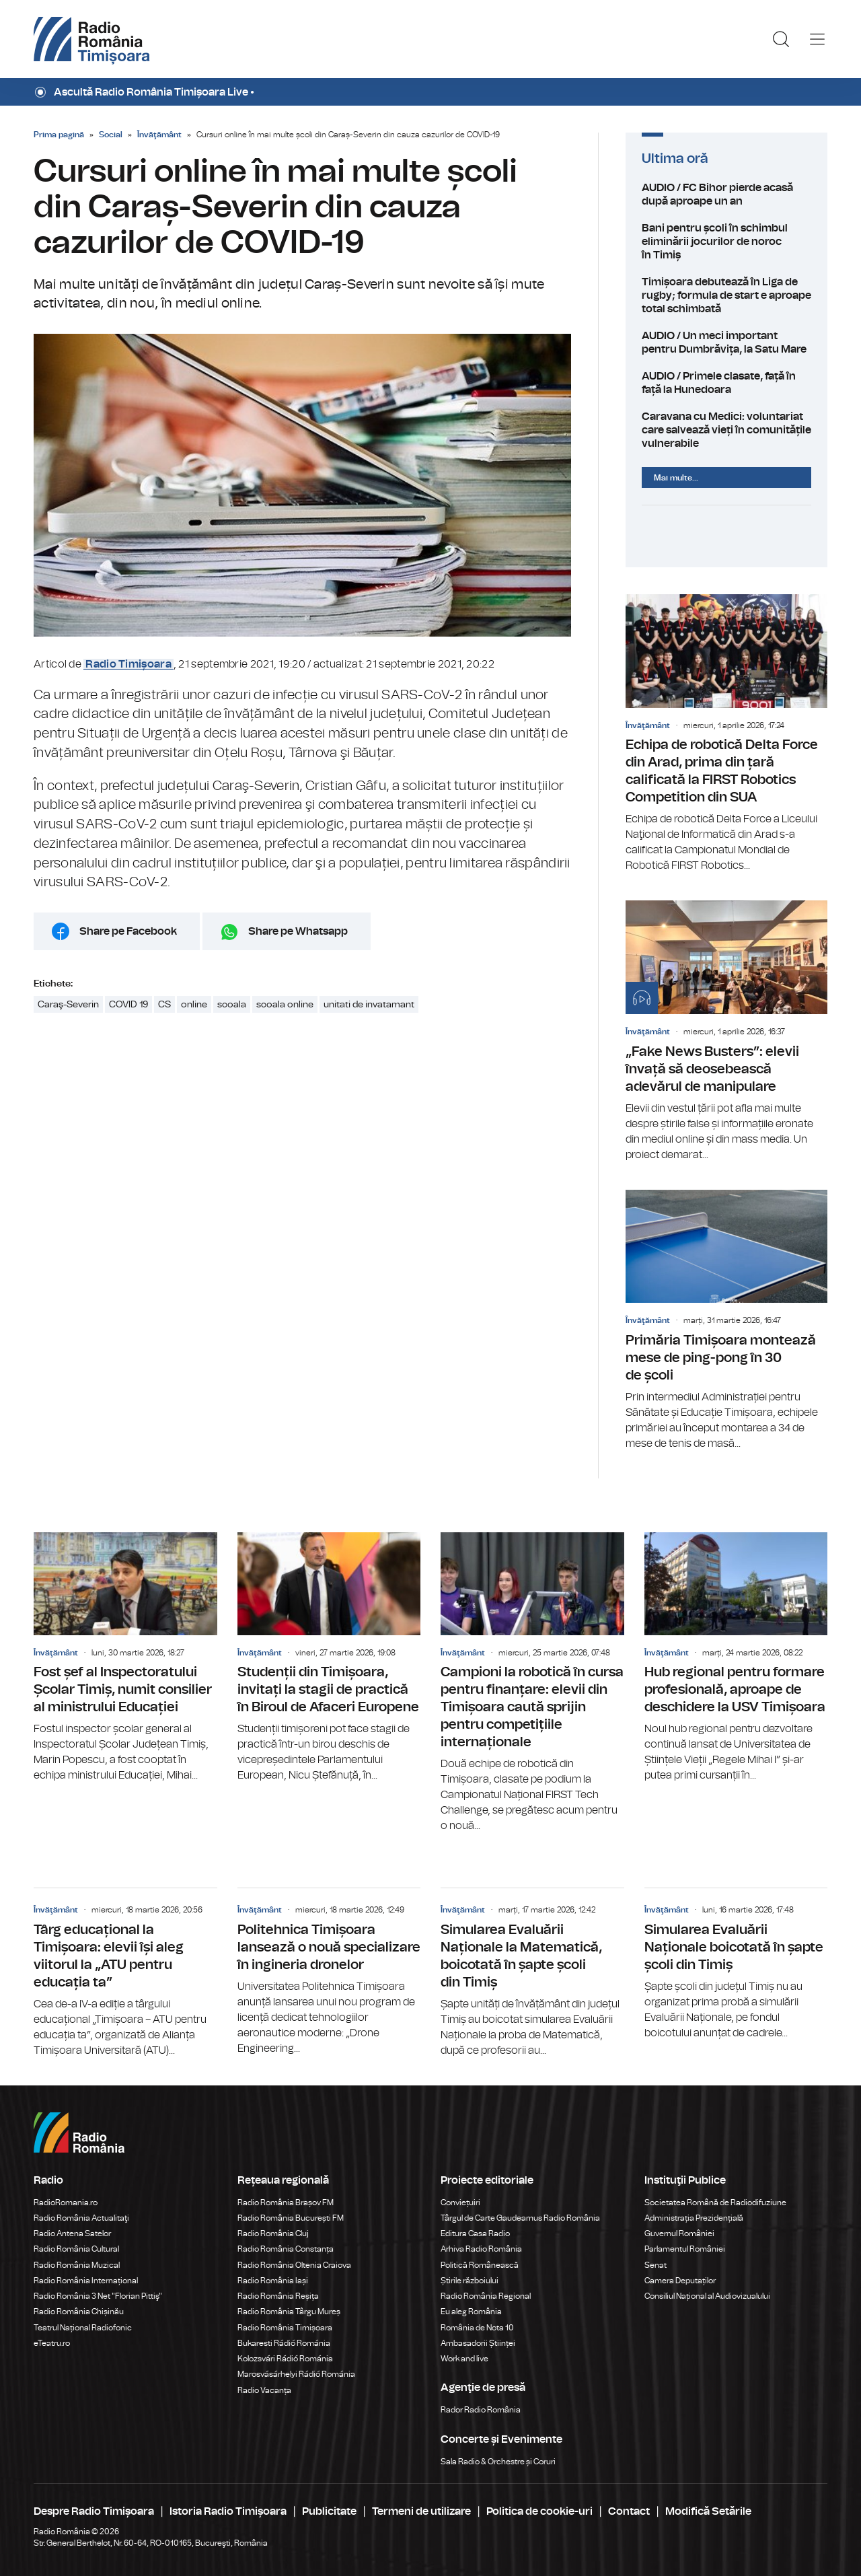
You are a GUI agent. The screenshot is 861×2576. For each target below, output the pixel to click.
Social (110, 135)
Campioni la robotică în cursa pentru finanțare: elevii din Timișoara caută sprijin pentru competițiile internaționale (532, 1683)
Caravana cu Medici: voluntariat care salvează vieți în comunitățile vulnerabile (726, 430)
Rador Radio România (481, 2410)
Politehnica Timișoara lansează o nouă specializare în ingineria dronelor (329, 1972)
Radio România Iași (272, 2281)
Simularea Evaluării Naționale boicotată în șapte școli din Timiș (736, 1964)
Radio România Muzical (77, 2265)
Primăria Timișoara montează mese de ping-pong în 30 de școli (726, 1321)
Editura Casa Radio (475, 2233)
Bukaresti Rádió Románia (283, 2343)
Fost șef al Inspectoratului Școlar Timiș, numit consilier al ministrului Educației (125, 1658)
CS (164, 1004)
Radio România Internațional (86, 2281)
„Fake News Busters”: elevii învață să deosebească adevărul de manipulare (726, 1031)
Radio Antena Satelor (72, 2233)
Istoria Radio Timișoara (228, 2511)
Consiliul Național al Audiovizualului (707, 2296)
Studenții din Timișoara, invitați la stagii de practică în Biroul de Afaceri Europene (329, 1658)
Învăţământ (159, 135)
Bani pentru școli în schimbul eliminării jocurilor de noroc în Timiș (726, 242)
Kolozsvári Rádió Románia (285, 2359)
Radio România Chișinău (79, 2311)
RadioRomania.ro (66, 2202)
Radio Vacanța (264, 2390)
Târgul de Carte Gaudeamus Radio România (520, 2218)
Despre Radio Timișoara (94, 2511)
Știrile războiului (469, 2281)
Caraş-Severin (68, 1004)
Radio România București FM (290, 2218)
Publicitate (329, 2511)
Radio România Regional (486, 2296)
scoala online (284, 1004)
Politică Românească (480, 2265)
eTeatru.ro (52, 2343)
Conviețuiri (460, 2202)
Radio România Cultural (76, 2249)
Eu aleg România (471, 2311)
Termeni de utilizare (421, 2511)
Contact (629, 2511)
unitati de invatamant (369, 1004)
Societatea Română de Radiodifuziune (715, 2202)
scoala (231, 1004)
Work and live (464, 2359)
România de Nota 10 (477, 2328)
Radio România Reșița (278, 2296)
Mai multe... (676, 478)
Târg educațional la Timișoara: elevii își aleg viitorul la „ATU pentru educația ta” (125, 1973)
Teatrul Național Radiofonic (83, 2328)
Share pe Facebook (128, 931)
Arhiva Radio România (481, 2249)
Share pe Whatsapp (298, 931)
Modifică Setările (708, 2511)
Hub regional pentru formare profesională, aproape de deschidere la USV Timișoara (736, 1658)
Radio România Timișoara (284, 2328)
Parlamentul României (684, 2249)
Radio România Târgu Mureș (288, 2311)
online (194, 1004)
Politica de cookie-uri (539, 2511)
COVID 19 (128, 1004)
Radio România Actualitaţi (81, 2218)
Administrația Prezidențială (693, 2218)
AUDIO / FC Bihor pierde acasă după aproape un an (726, 194)
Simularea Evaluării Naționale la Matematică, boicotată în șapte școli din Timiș (532, 1973)
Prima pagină (59, 135)
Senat (655, 2265)
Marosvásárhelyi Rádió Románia (296, 2374)
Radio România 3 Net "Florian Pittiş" (98, 2296)
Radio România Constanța (285, 2249)
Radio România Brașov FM (285, 2202)
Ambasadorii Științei (478, 2343)
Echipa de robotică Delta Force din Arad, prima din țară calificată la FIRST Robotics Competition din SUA (726, 733)
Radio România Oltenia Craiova (294, 2265)
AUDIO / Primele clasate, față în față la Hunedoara (726, 383)
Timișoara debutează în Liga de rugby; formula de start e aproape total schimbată (726, 295)
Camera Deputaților (680, 2281)
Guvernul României (679, 2233)
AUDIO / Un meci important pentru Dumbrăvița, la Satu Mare (726, 342)
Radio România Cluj (273, 2233)
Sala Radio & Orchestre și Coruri (498, 2462)
